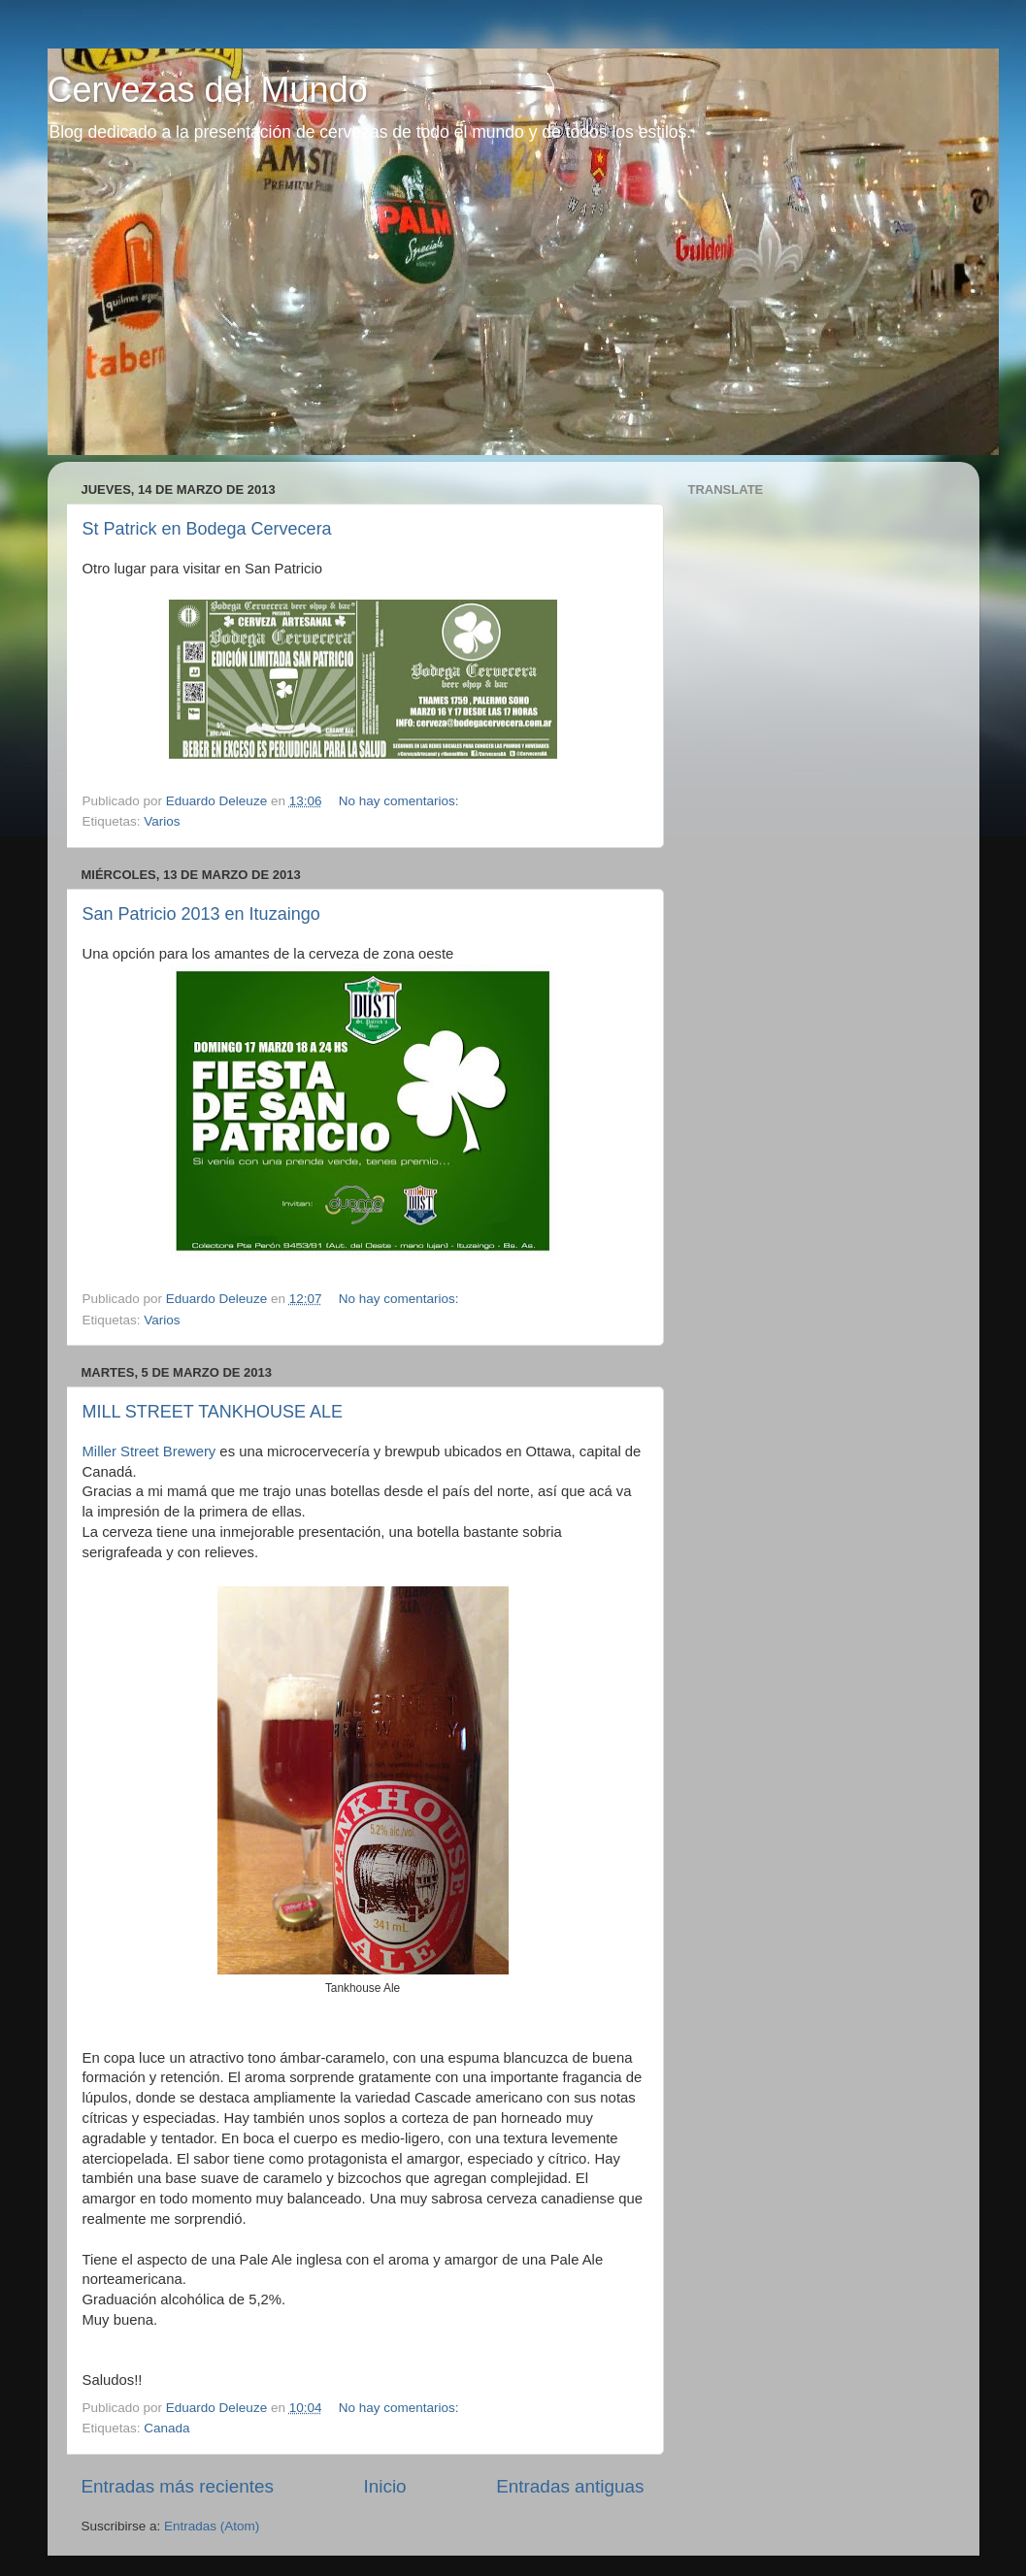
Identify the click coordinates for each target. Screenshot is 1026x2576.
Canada (166, 2428)
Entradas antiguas (570, 2486)
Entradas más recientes (178, 2486)
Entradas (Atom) (211, 2526)
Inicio (385, 2486)
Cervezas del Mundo (208, 90)
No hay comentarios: (401, 801)
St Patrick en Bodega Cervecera (207, 528)
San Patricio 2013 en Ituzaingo (201, 914)
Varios (162, 821)
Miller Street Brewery (149, 1451)
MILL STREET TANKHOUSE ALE (213, 1411)
